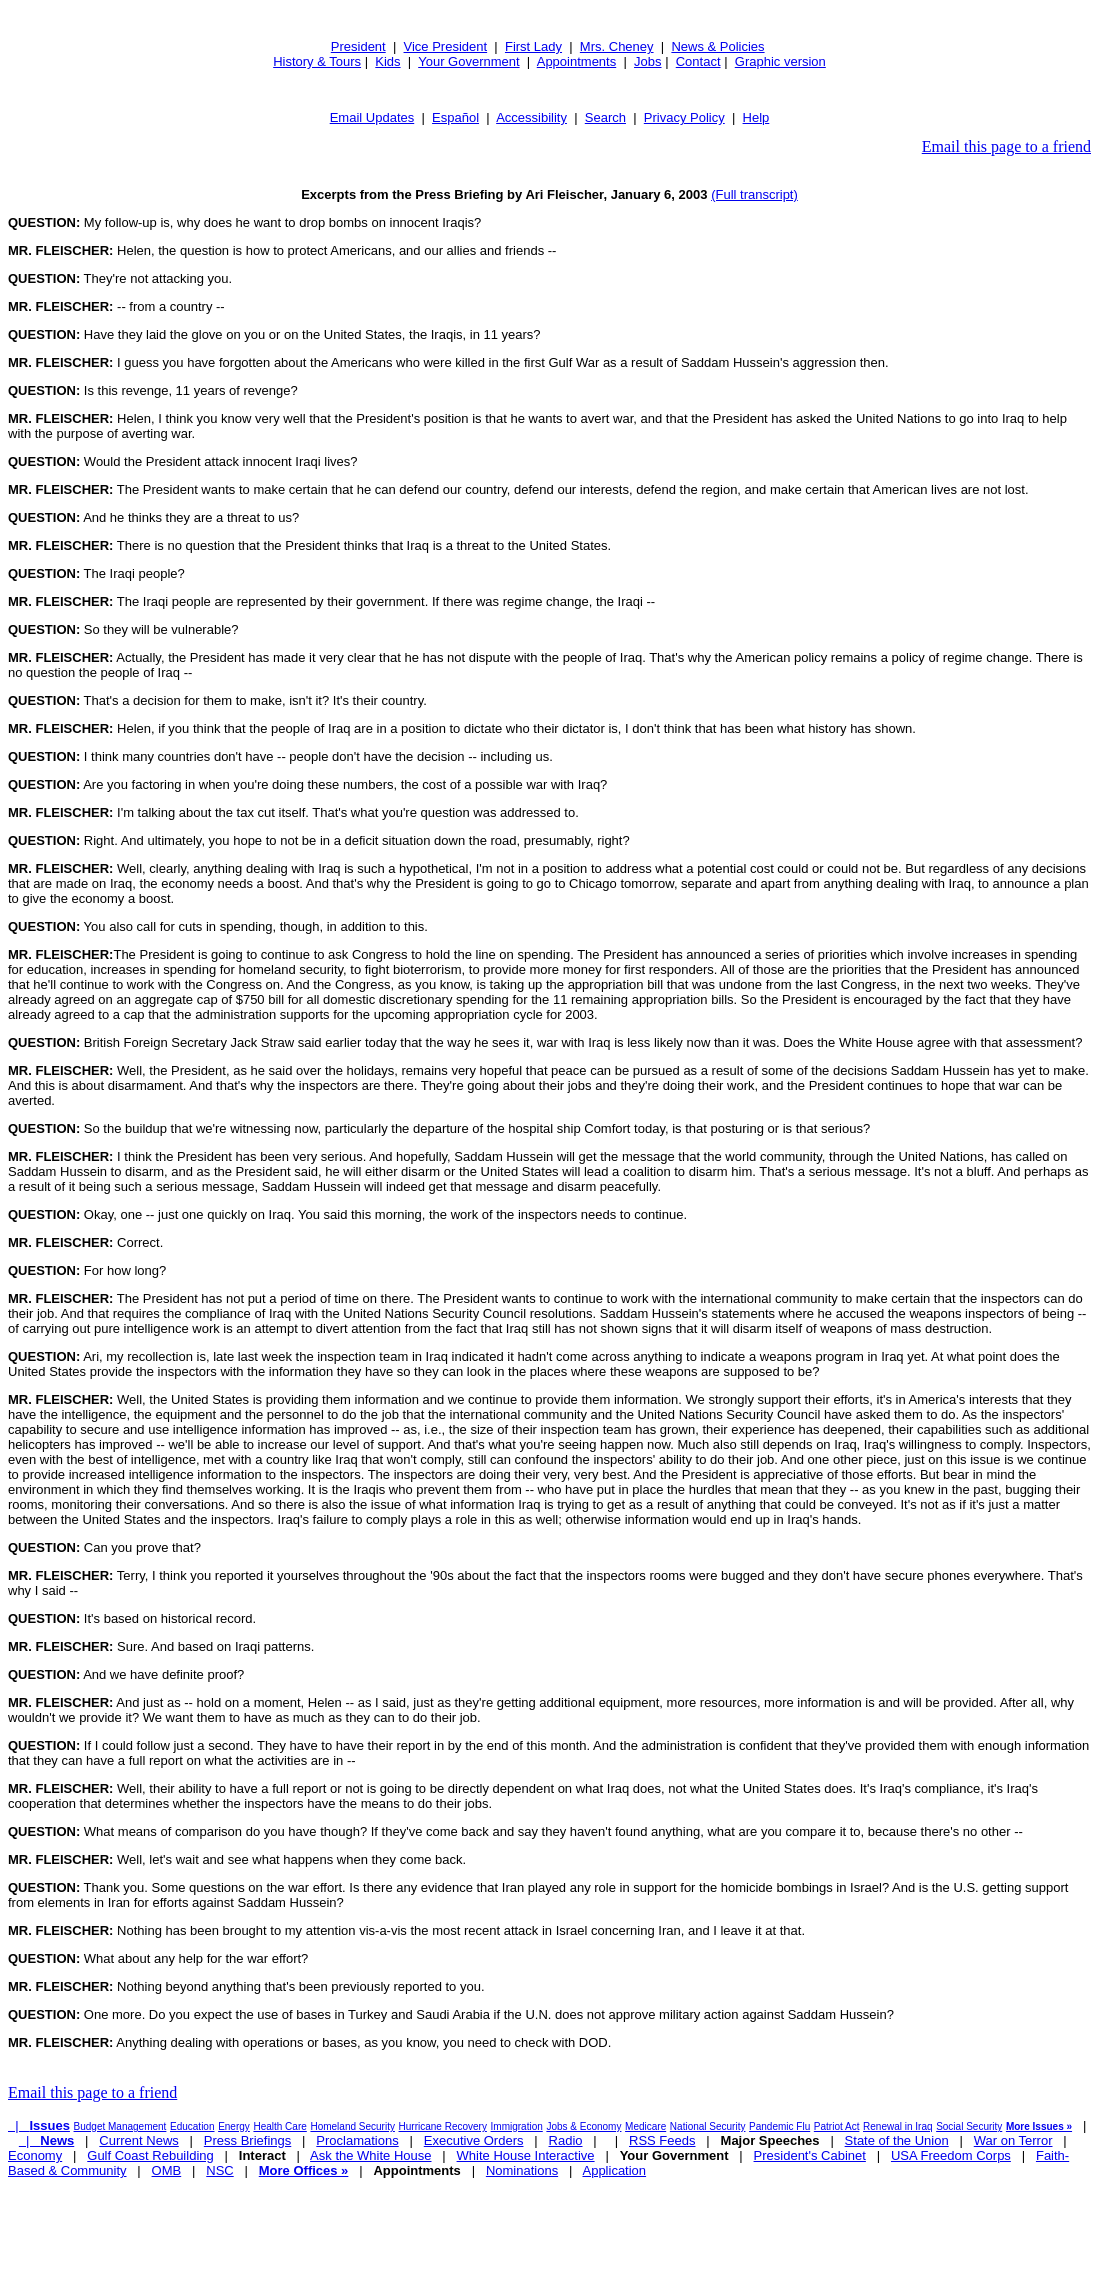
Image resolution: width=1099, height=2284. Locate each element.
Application (614, 2170)
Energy (234, 2126)
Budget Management (120, 2126)
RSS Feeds (662, 2140)
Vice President (446, 46)
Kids (387, 61)
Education (192, 2126)
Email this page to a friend (1006, 146)
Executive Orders (474, 2140)
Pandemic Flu (779, 2126)
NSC (219, 2170)
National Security (708, 2126)
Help (756, 117)
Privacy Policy (684, 117)
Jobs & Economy (583, 2126)
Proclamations (357, 2140)
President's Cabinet (810, 2155)
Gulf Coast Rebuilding (150, 2155)
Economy (35, 2155)
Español (455, 117)
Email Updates (372, 117)
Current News (138, 2140)
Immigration (517, 2126)
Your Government (468, 61)
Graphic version (780, 61)
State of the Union (897, 2140)
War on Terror (1013, 2140)
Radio (566, 2140)
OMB (167, 2170)
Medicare (645, 2126)
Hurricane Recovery (443, 2126)
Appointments (577, 61)
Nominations (522, 2170)
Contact (698, 61)
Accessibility (531, 117)
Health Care (279, 2126)
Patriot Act (837, 2126)
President (358, 46)
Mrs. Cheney (617, 46)
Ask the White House (370, 2155)
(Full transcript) (754, 194)
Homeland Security (352, 2126)
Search (605, 117)
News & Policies (717, 46)
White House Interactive (526, 2155)
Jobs (647, 61)
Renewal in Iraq (897, 2126)
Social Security (969, 2126)
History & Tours (317, 61)
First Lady (533, 46)
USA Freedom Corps (951, 2155)
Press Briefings (247, 2140)
